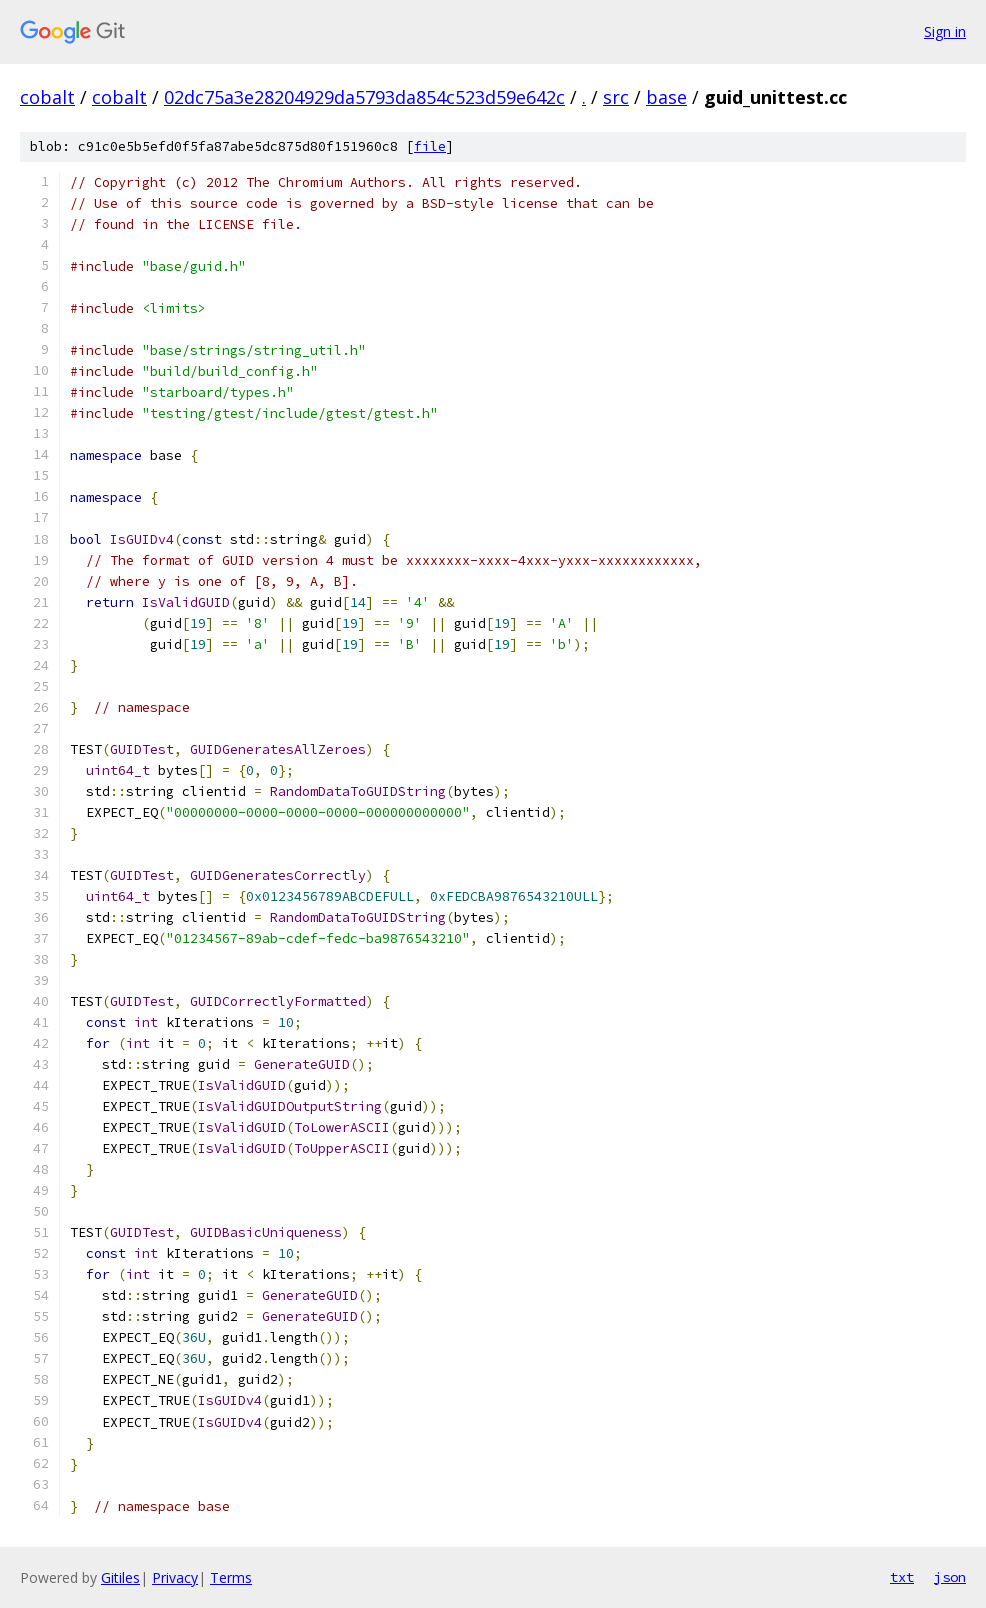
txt (902, 1577)
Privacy (175, 1577)
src (616, 97)
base (666, 97)
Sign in (945, 31)
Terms (231, 1577)
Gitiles (120, 1577)
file (430, 146)
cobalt (47, 97)
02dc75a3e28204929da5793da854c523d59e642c (364, 97)
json (950, 1577)
